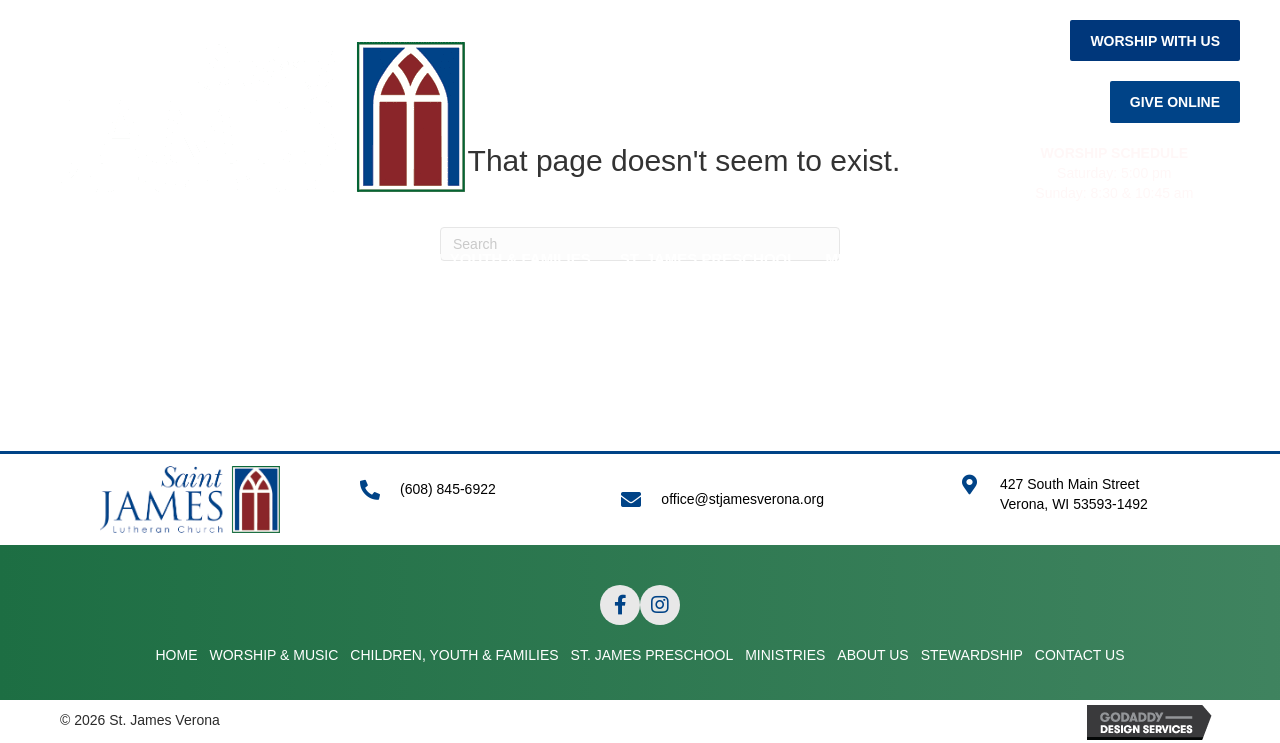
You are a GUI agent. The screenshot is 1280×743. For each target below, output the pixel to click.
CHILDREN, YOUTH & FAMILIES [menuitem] (477, 258)
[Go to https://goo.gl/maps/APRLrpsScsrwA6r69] (1090, 504)
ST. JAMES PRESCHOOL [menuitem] (708, 258)
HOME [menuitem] (144, 258)
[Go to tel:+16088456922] (470, 499)
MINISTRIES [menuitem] (868, 258)
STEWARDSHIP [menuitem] (1103, 258)
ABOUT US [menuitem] (979, 258)
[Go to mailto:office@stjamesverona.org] (770, 499)
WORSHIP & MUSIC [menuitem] (265, 258)
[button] (1155, 40)
